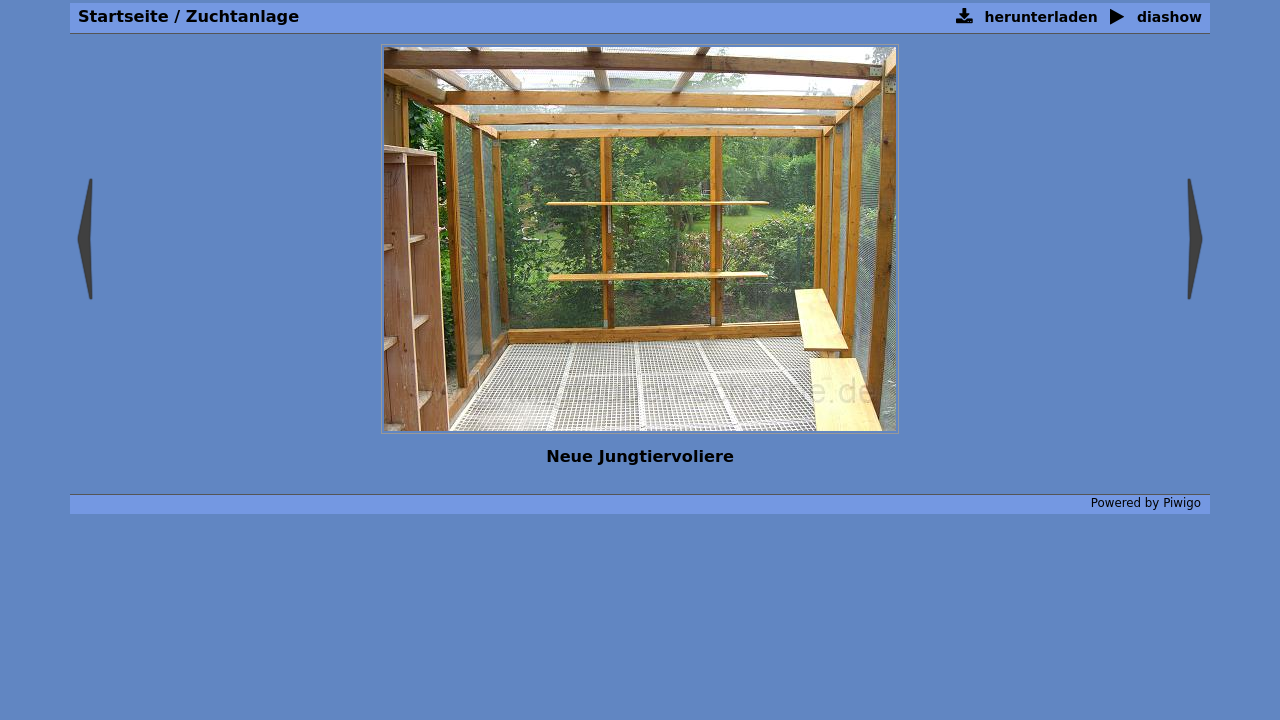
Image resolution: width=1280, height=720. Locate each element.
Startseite (123, 16)
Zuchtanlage (242, 16)
